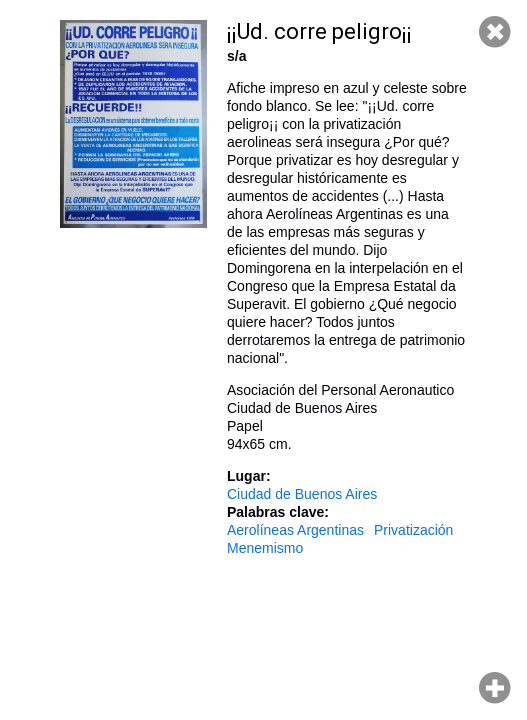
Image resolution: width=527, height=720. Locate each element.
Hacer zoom (495, 688)
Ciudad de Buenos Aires (302, 494)
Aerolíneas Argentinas (295, 530)
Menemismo (265, 548)
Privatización (413, 530)
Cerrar (495, 32)
